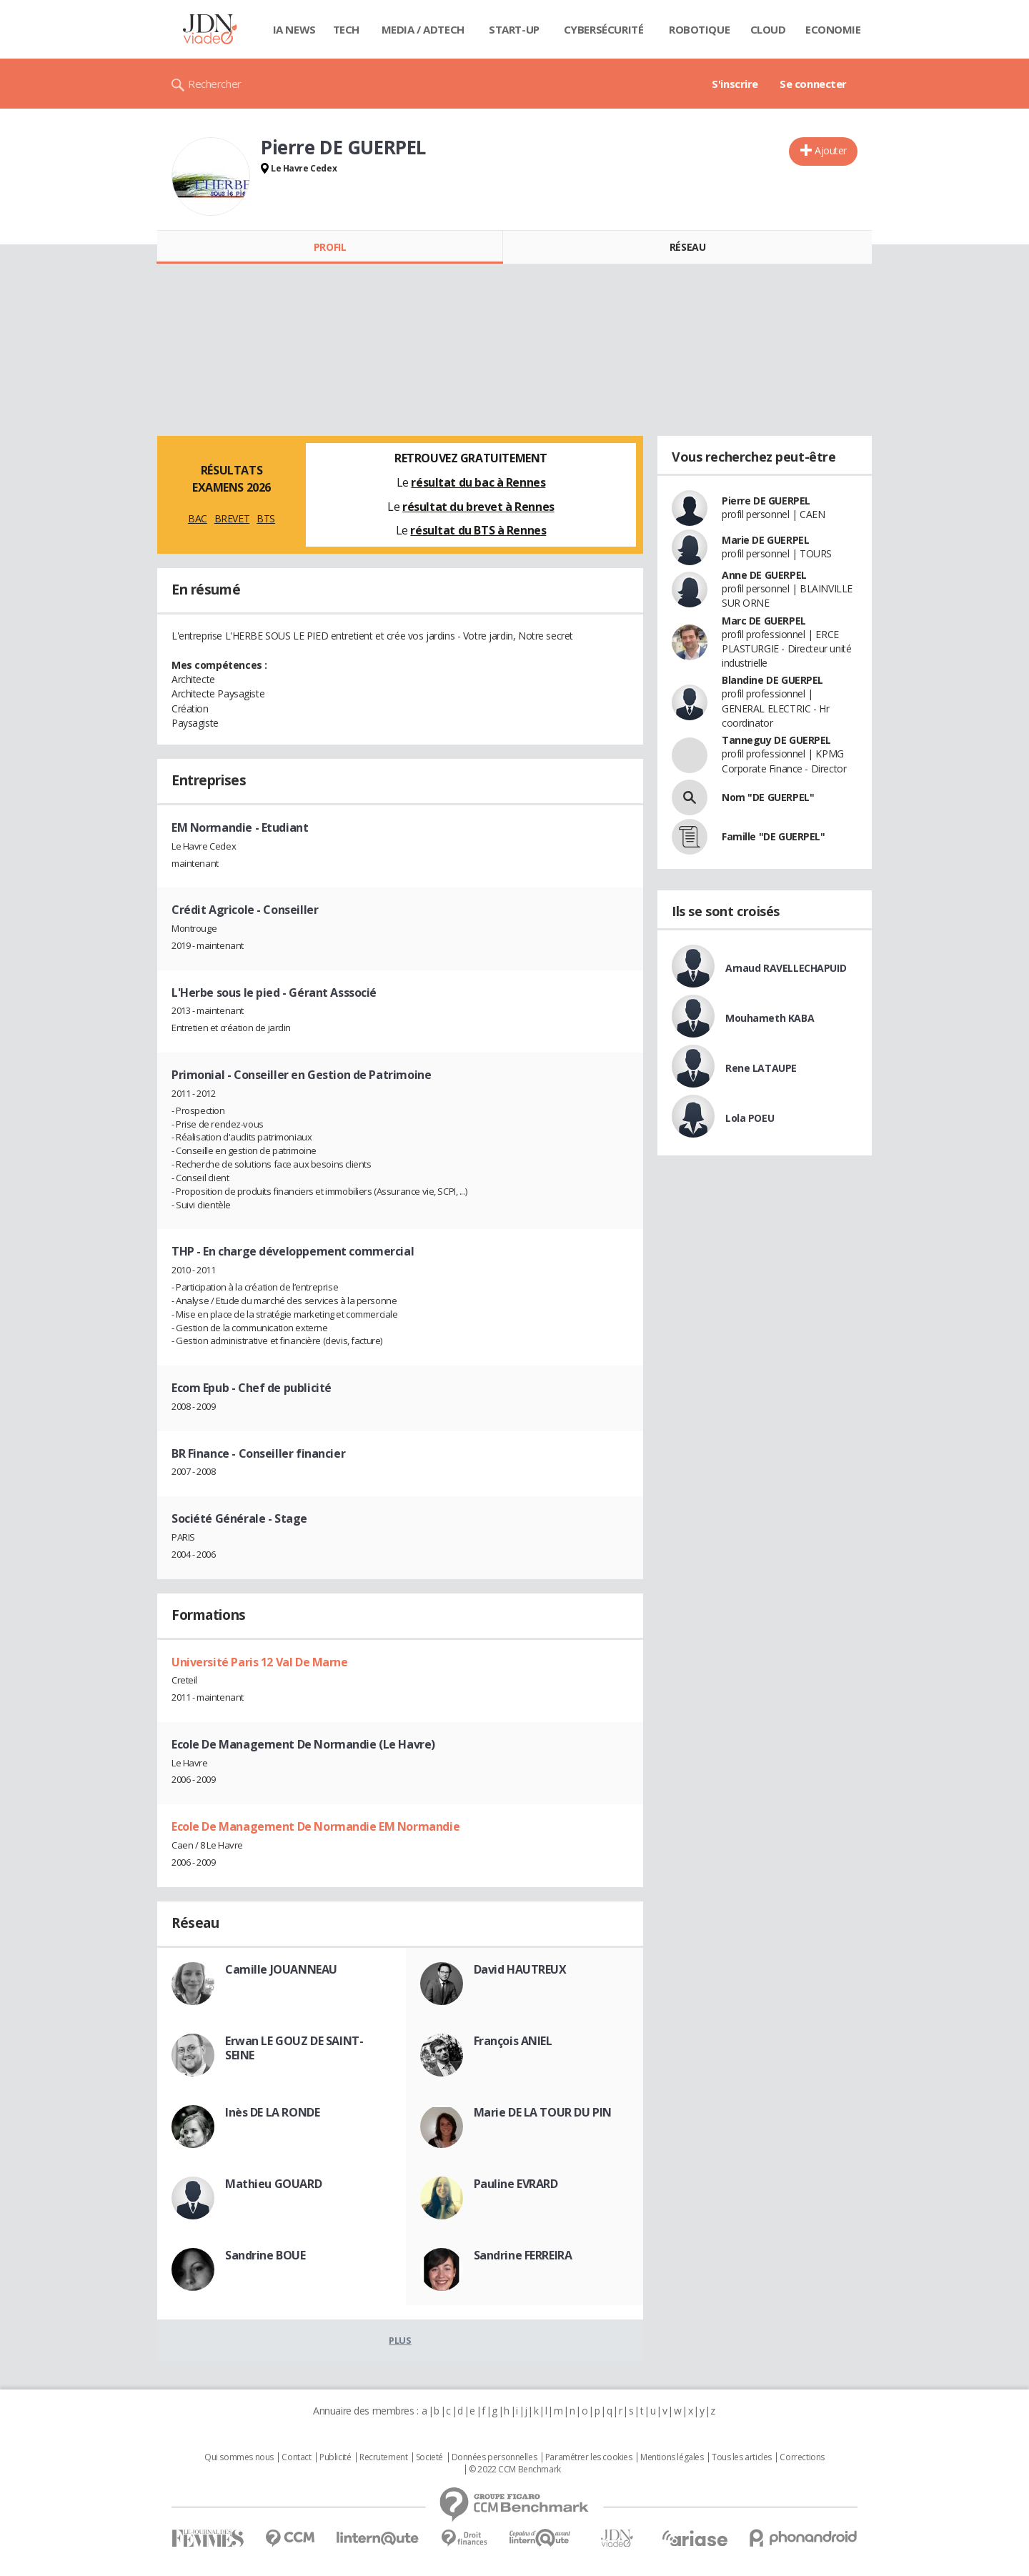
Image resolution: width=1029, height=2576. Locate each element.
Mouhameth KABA (769, 1018)
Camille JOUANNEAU (281, 1969)
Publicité (335, 2457)
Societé (429, 2457)
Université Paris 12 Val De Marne (260, 1662)
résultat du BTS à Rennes (478, 530)
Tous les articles (742, 2457)
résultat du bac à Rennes (478, 482)
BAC (197, 518)
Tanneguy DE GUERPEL (776, 740)
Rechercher (215, 83)
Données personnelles (494, 2457)
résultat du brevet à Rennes (478, 506)
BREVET (231, 518)
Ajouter (831, 150)
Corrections (802, 2457)
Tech (346, 29)
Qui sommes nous (239, 2457)
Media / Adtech (423, 29)
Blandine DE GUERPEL (772, 680)
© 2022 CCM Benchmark (515, 2470)
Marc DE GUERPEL (764, 620)
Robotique (699, 29)
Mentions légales (671, 2457)
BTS (266, 518)
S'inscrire (735, 83)
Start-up (514, 29)
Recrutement (383, 2457)
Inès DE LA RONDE (272, 2112)
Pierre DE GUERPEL (766, 500)
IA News (294, 29)
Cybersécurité (604, 29)
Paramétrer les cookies (588, 2457)
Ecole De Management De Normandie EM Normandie (315, 1826)
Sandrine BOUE (265, 2255)
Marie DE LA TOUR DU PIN (543, 2112)
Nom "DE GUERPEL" (768, 797)
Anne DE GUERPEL (764, 575)
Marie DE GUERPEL (765, 540)
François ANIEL (513, 2041)
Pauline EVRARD (516, 2184)
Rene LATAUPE (761, 1068)
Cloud (768, 29)
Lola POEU (749, 1118)
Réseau (687, 247)
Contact (296, 2457)
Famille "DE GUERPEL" (773, 836)
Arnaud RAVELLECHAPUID (785, 968)
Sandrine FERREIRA (523, 2255)
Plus (400, 2340)
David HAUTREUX (520, 1969)
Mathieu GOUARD (273, 2184)
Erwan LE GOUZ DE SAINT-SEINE (294, 2048)
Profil (330, 247)
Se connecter (813, 83)
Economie (833, 29)
